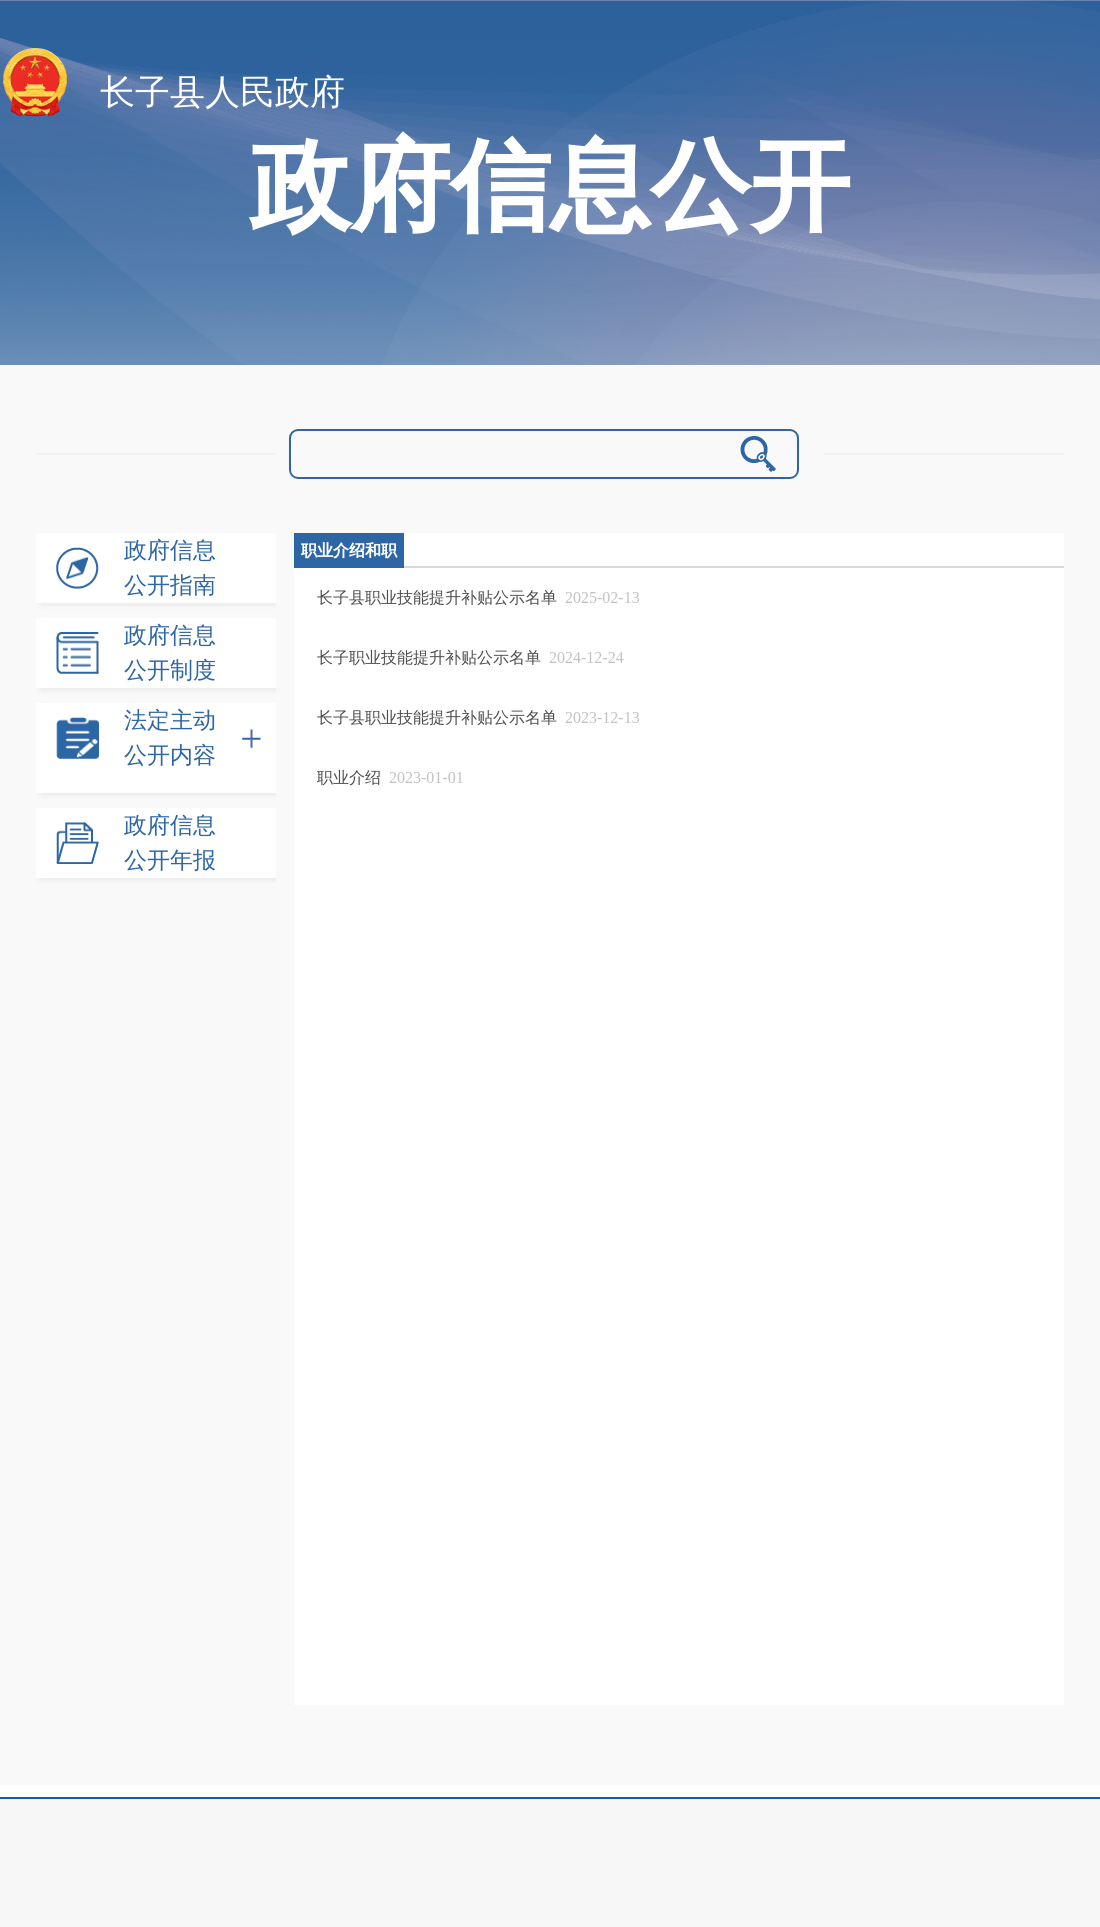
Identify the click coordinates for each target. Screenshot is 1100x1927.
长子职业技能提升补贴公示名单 (429, 657)
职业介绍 (349, 777)
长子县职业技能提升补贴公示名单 (437, 597)
